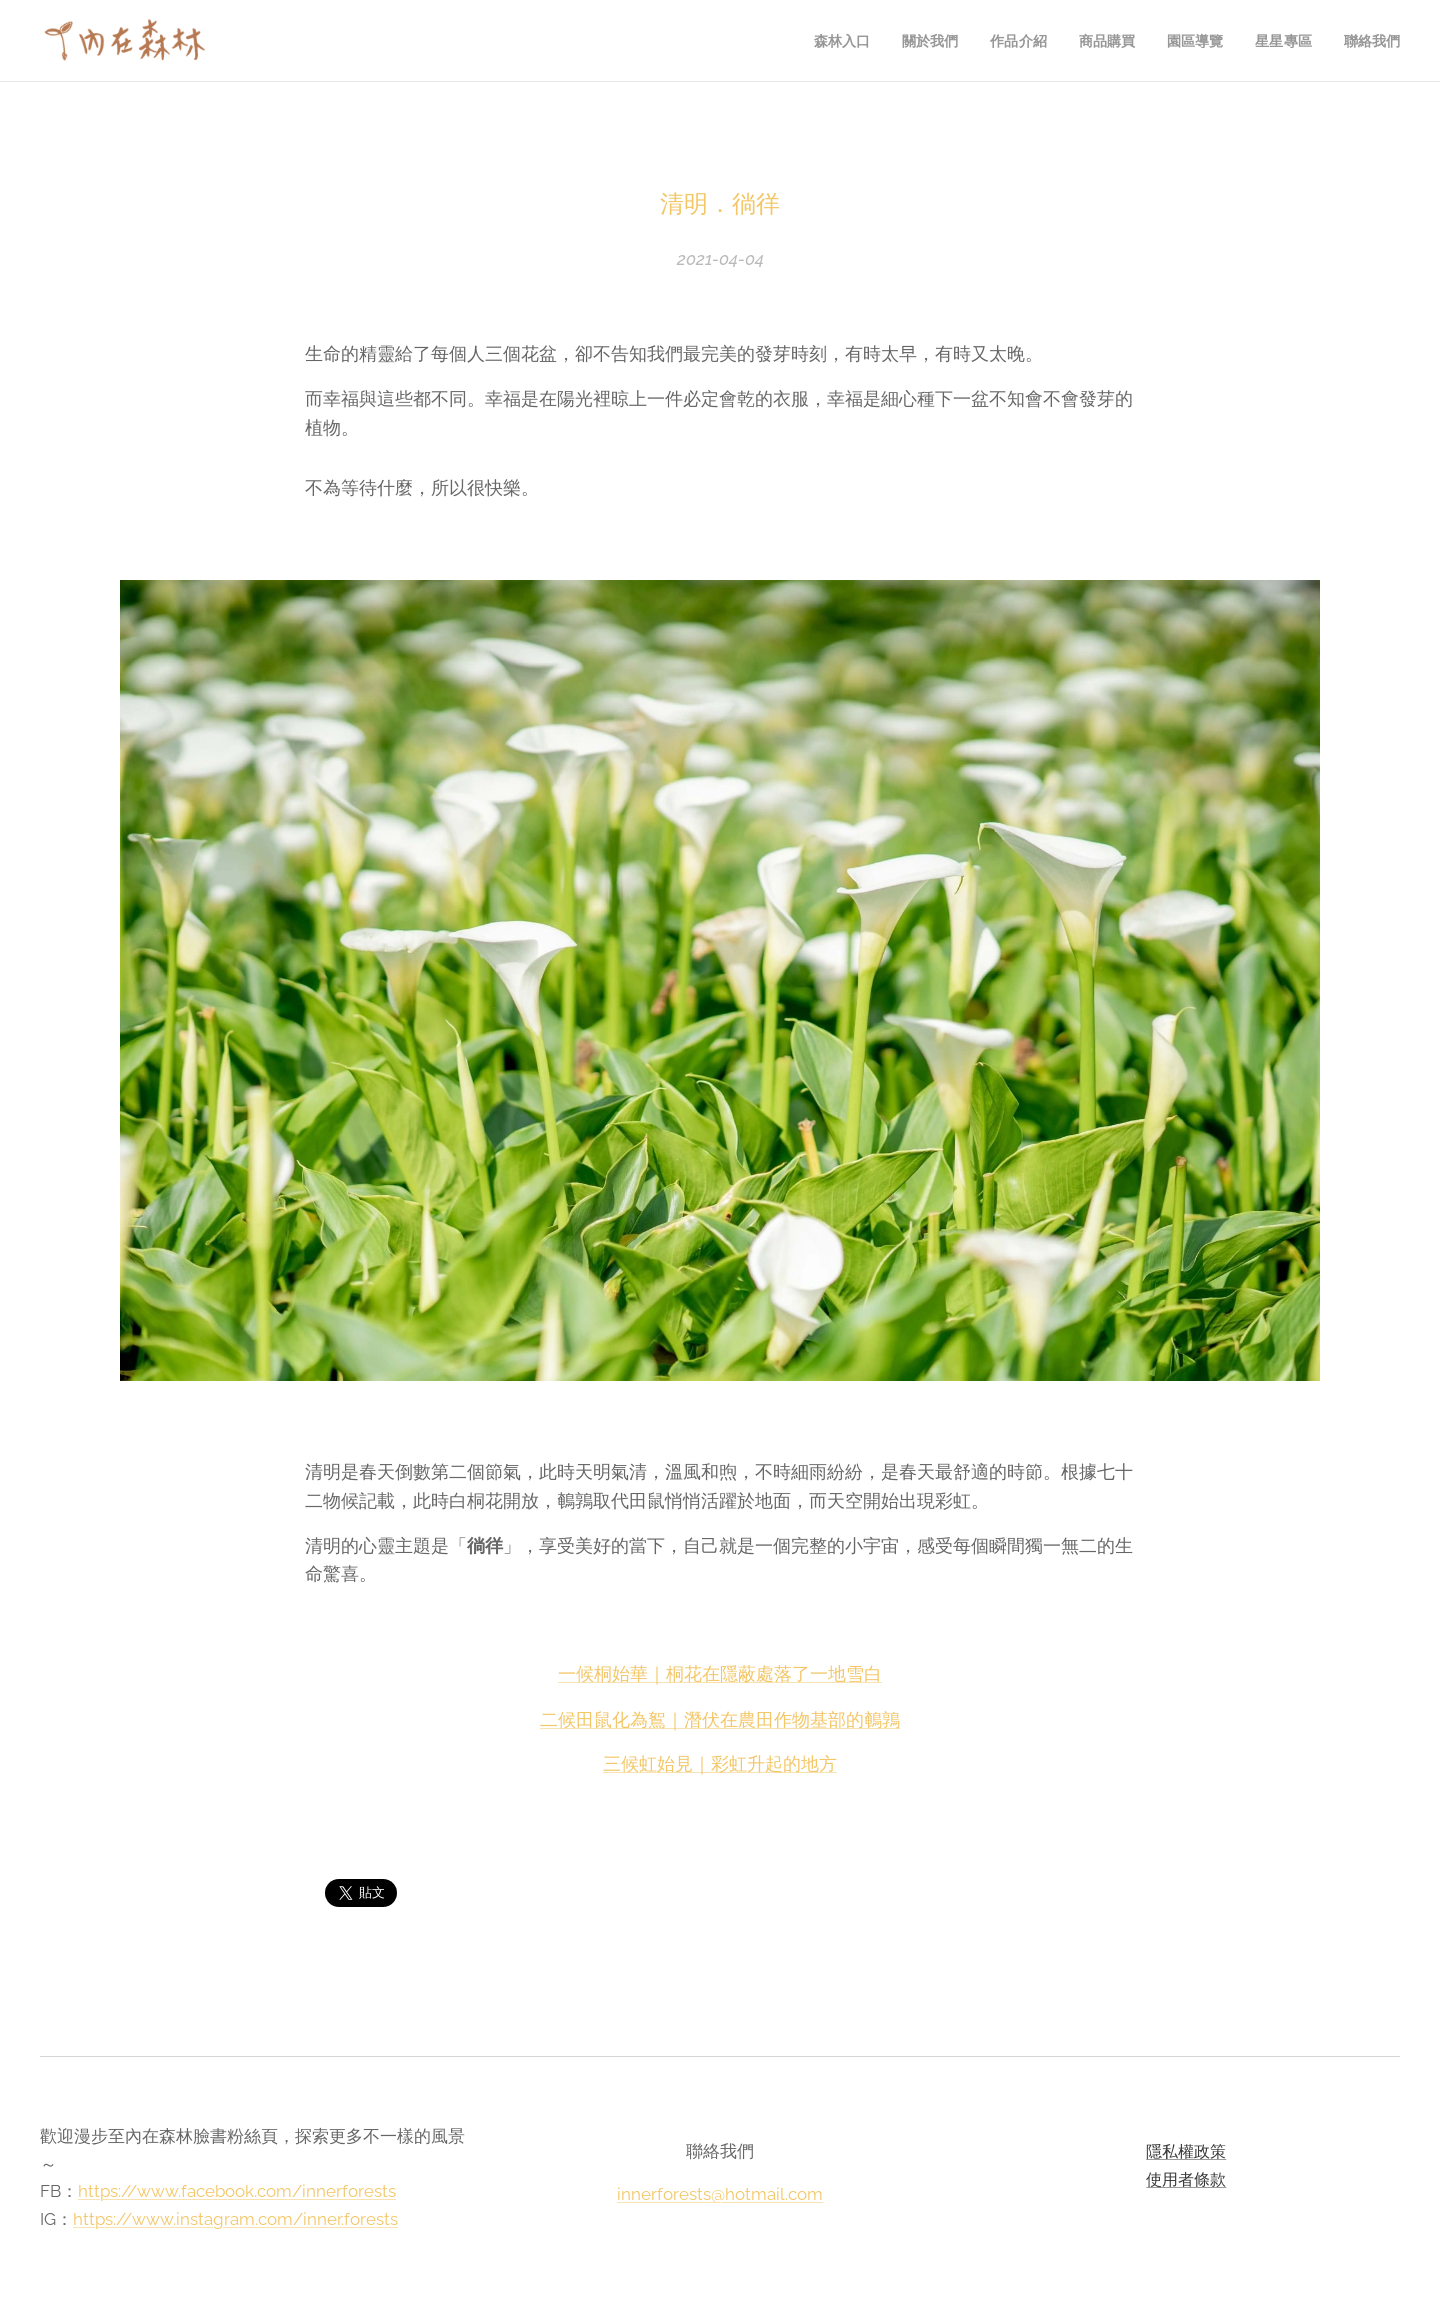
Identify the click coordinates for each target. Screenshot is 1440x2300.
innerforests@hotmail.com (720, 2193)
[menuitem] (831, 41)
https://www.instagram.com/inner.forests (235, 2218)
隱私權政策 (1187, 2151)
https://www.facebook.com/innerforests (237, 2191)
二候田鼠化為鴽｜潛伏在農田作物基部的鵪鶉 (720, 1718)
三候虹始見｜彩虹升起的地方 (720, 1763)
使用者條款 (1187, 2178)
